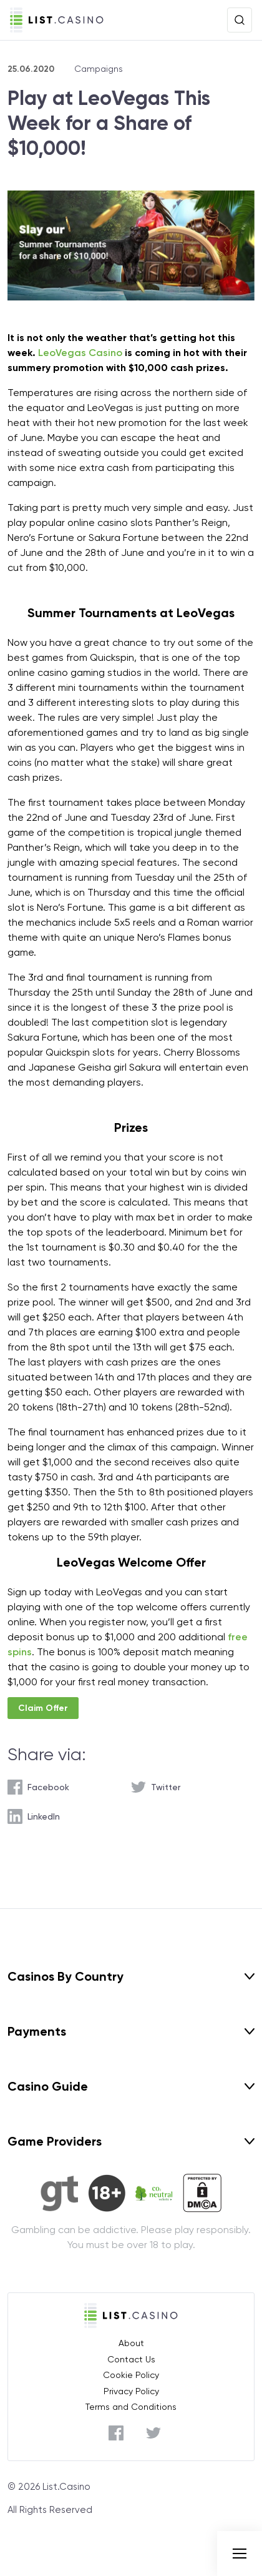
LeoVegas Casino (80, 353)
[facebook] (38, 1787)
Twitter (165, 1787)
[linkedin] (33, 1816)
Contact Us (131, 2359)
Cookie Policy (131, 2375)
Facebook (48, 1787)
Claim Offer (43, 1708)
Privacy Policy (131, 2391)
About (131, 2343)
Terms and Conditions (131, 2407)
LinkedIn (43, 1816)
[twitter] (155, 1787)
